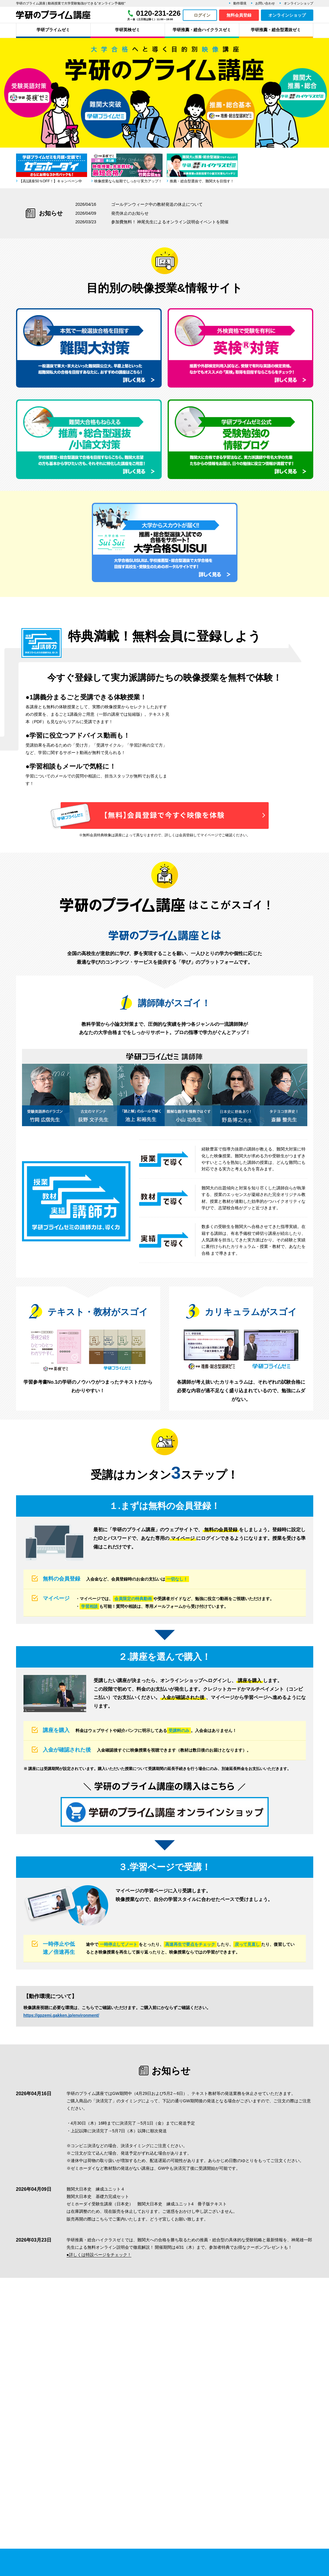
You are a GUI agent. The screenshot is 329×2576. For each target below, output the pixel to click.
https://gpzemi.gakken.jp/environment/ (61, 2015)
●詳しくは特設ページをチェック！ (99, 2254)
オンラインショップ (298, 3)
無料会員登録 (238, 15)
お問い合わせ (265, 3)
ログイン (202, 15)
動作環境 (239, 3)
